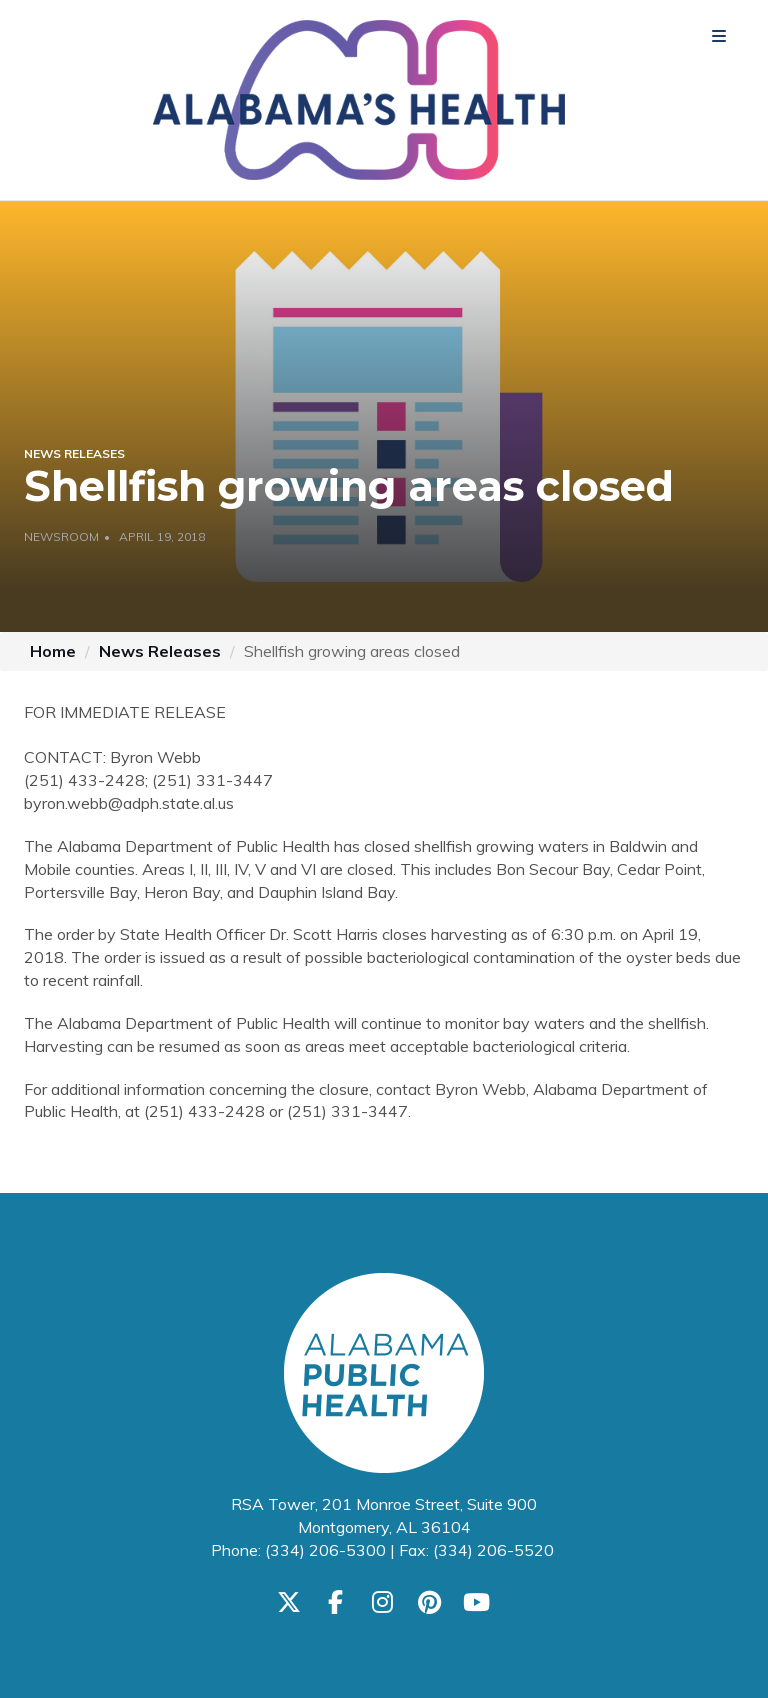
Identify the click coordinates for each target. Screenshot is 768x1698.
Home (53, 651)
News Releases (160, 651)
